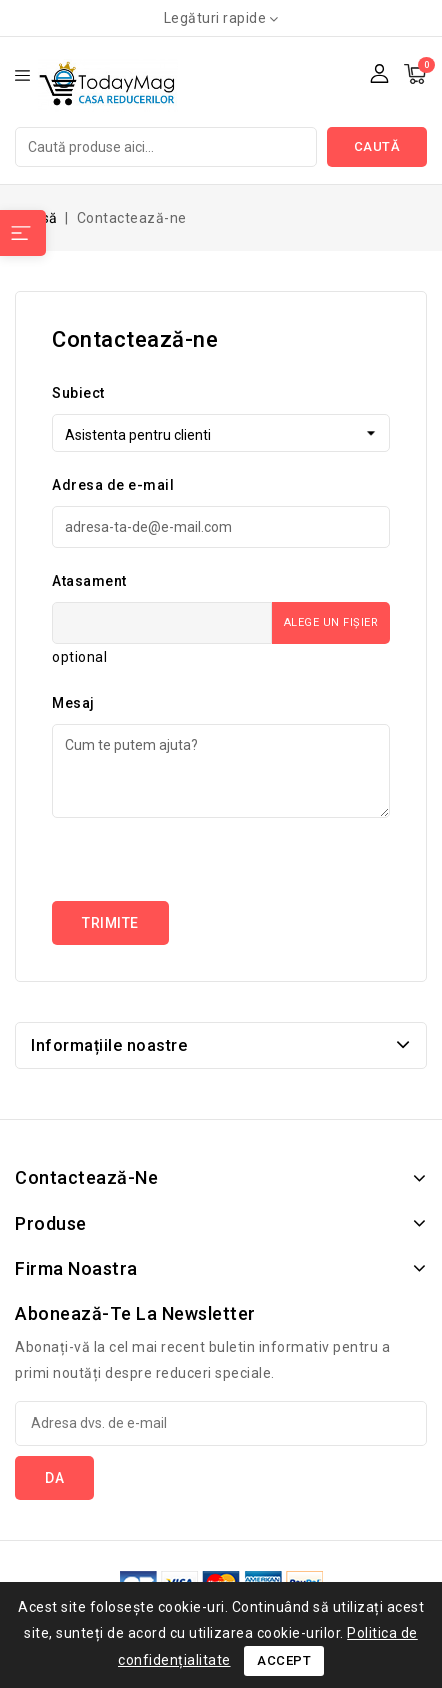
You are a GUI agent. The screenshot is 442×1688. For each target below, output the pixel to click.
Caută (377, 146)
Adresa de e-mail (113, 485)
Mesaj (73, 703)
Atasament (89, 581)
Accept (284, 1660)
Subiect (78, 393)
